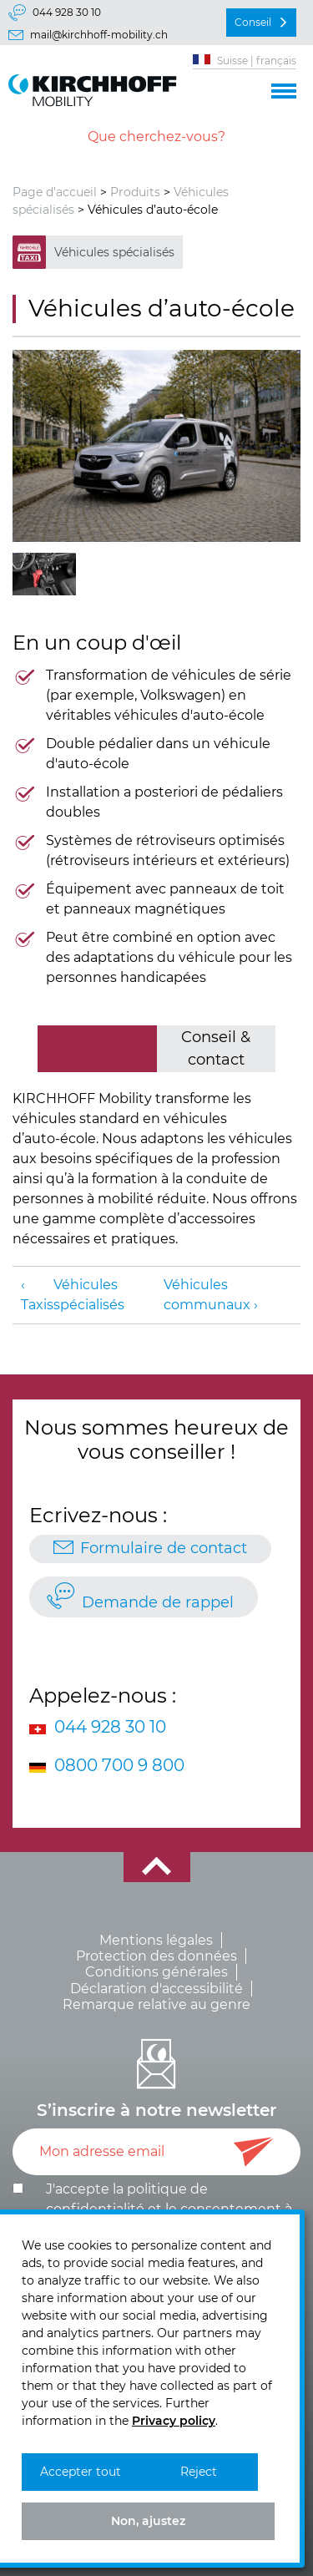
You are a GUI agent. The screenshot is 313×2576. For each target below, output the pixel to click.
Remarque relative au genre (156, 2004)
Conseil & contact (215, 1048)
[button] (283, 88)
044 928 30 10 (67, 12)
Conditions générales (156, 1972)
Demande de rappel (158, 1602)
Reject (198, 2471)
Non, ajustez (148, 2520)
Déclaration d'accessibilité (156, 1989)
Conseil (253, 22)
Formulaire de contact (163, 1548)
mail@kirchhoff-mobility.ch (99, 34)
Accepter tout (80, 2471)
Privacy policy (173, 2420)
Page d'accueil (55, 192)
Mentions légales (156, 1940)
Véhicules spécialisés (114, 252)
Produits (135, 192)
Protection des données (156, 1956)
